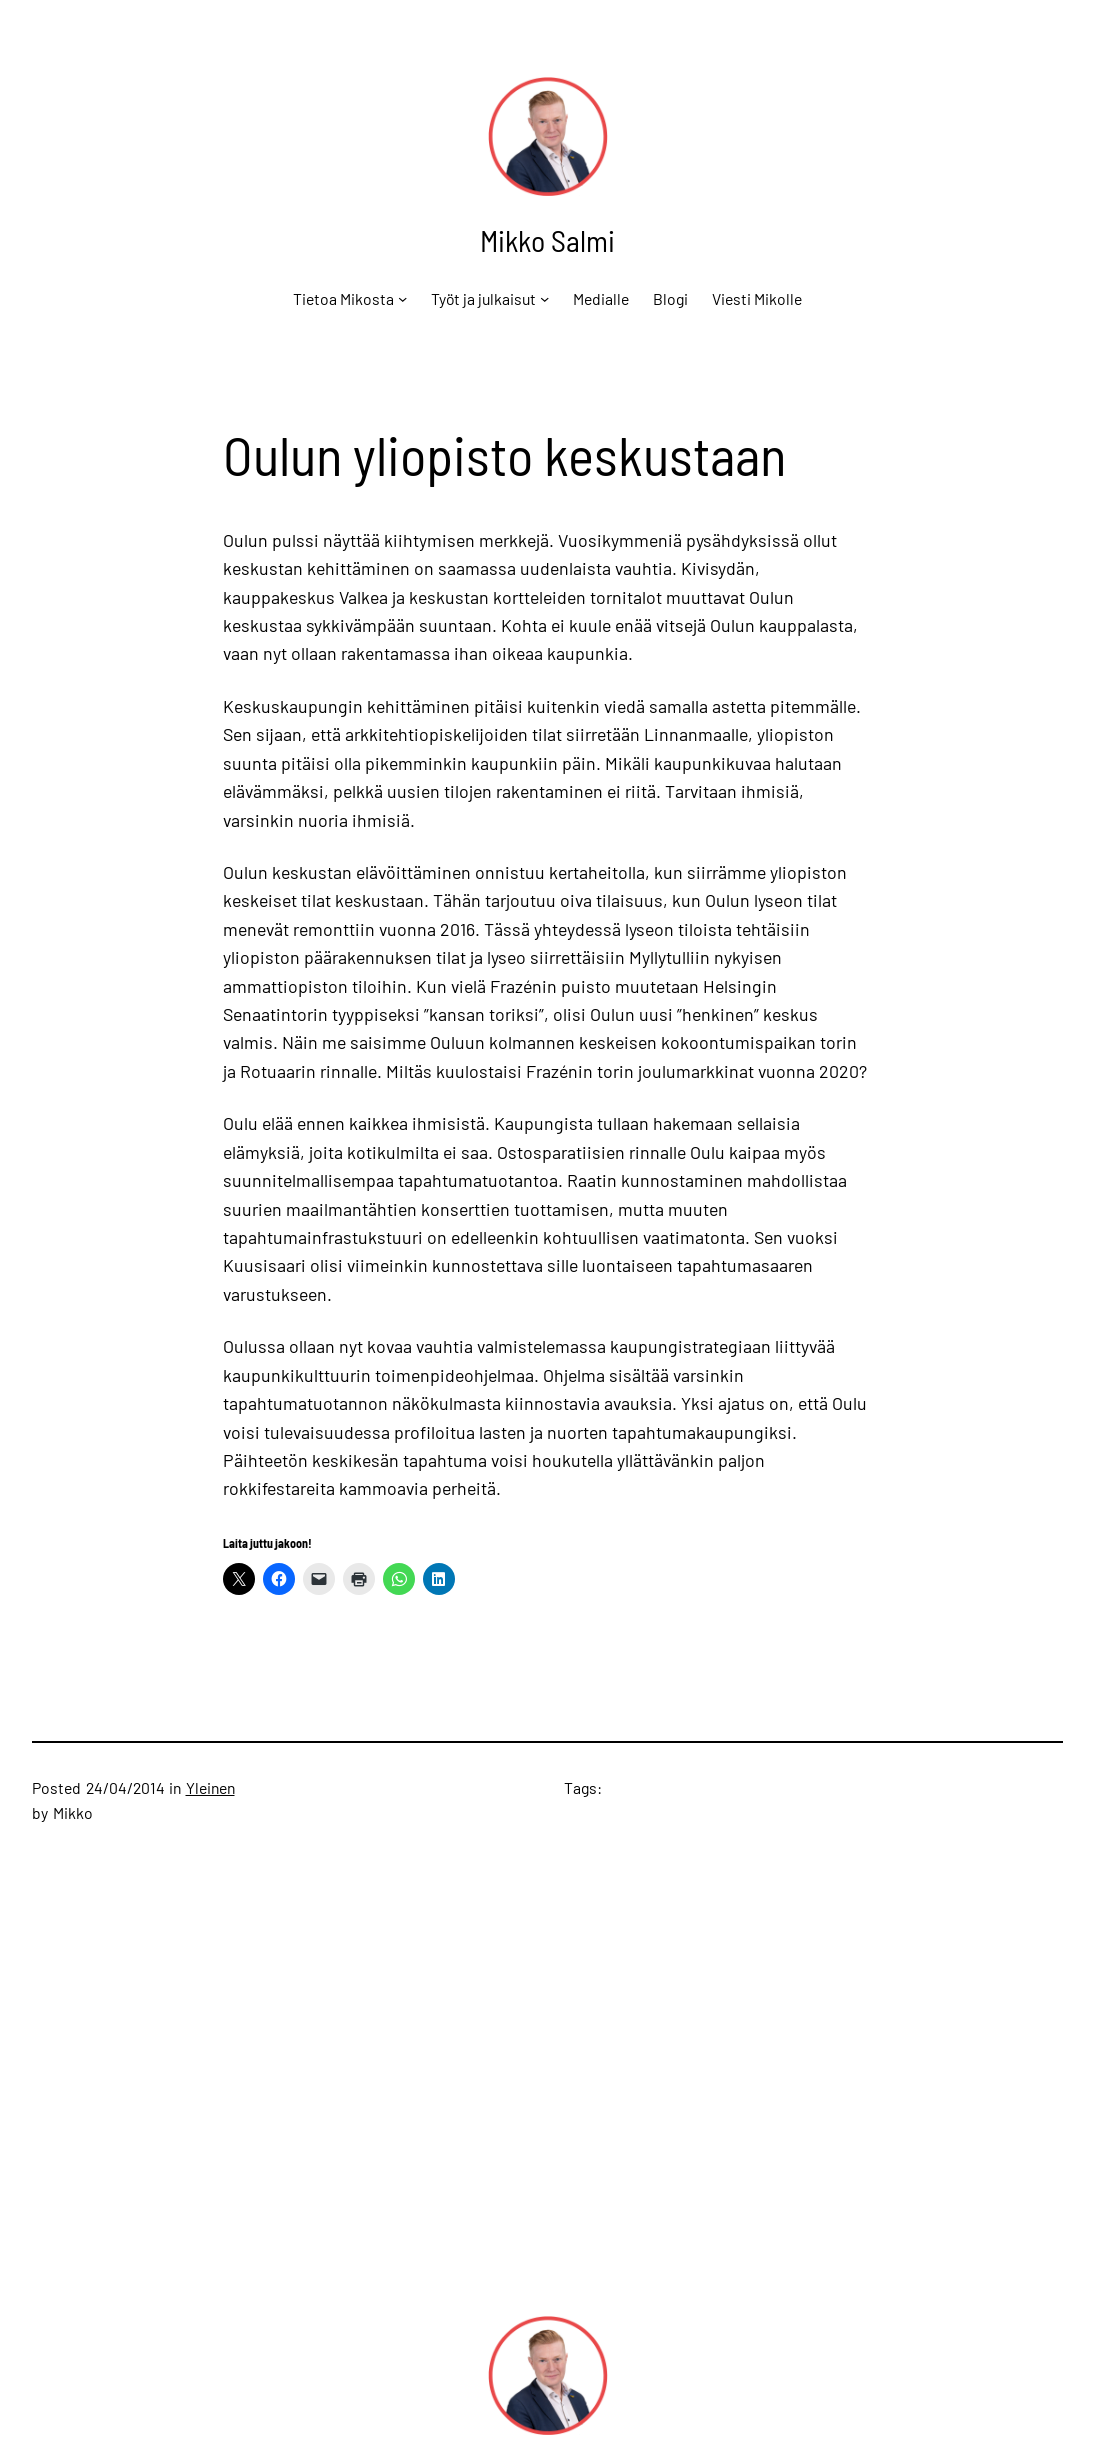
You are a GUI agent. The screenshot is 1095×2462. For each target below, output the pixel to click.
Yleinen (210, 1787)
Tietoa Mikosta (343, 298)
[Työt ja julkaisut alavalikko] (544, 298)
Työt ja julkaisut (483, 298)
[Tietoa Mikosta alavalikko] (402, 298)
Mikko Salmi (547, 240)
